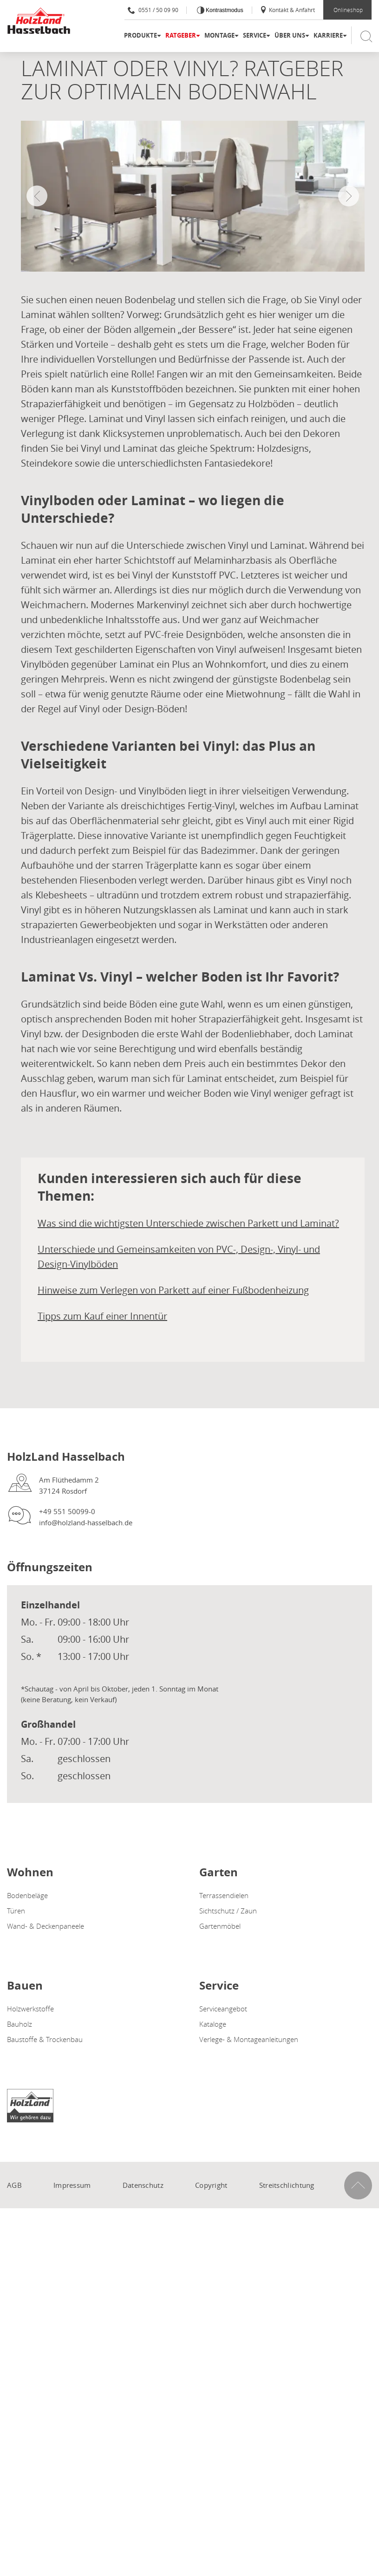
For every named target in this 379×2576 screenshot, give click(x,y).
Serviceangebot (223, 2008)
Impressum (72, 2185)
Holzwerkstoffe (30, 2008)
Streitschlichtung (286, 2185)
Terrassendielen (223, 1895)
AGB (14, 2185)
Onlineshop (348, 9)
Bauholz (19, 2024)
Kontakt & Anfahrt (287, 9)
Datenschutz (143, 2185)
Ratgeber (180, 35)
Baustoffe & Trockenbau (45, 2039)
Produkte (140, 35)
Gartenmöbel (220, 1926)
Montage (219, 35)
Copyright (211, 2185)
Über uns (289, 35)
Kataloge (212, 2024)
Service (254, 35)
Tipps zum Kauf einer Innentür (102, 1316)
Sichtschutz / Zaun (228, 1910)
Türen (16, 1910)
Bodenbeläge (27, 1895)
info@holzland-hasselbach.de (85, 1522)
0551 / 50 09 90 (153, 9)
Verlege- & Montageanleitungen (248, 2039)
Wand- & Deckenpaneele (45, 1926)
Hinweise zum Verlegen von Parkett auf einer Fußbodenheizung (173, 1290)
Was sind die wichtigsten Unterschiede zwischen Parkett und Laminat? (188, 1223)
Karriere (328, 35)
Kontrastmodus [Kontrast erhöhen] (223, 10)
